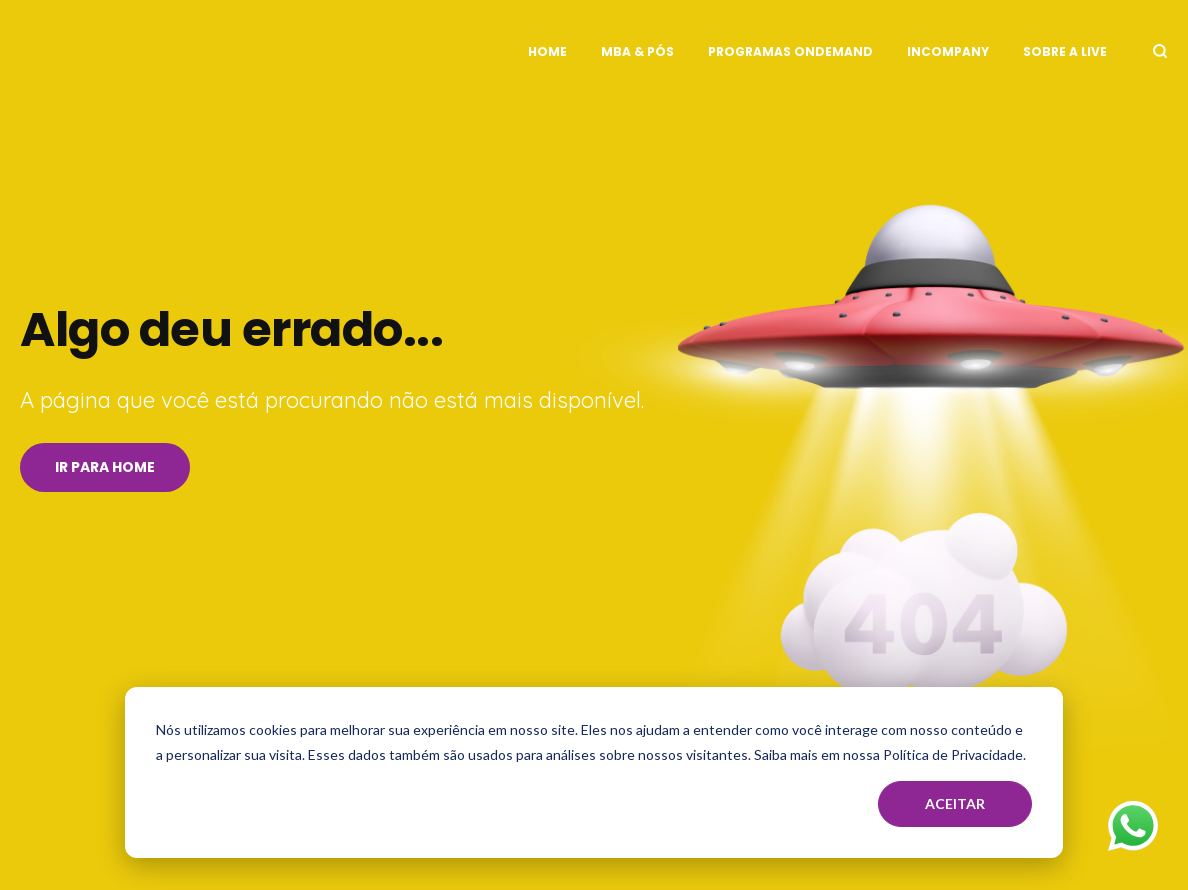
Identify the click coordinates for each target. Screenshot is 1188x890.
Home (547, 51)
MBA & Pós (637, 51)
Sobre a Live (1065, 51)
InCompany (948, 51)
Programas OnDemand (790, 51)
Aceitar (955, 803)
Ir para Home (105, 467)
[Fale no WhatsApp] (1133, 830)
